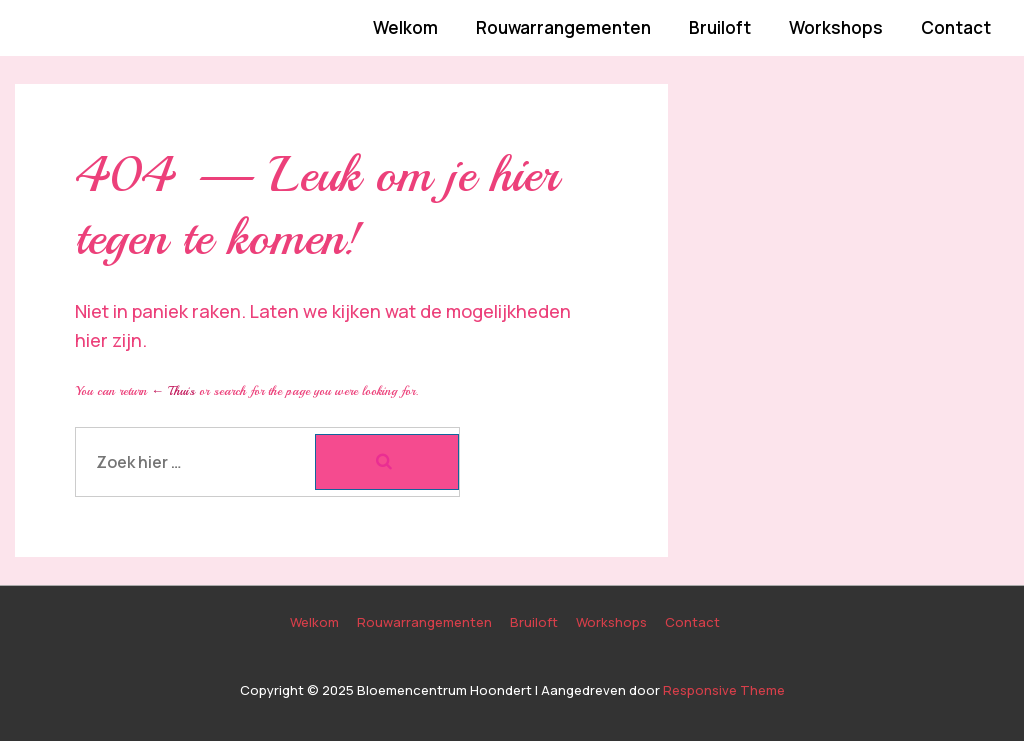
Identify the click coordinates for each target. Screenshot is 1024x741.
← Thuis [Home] (173, 391)
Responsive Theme (724, 690)
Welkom (405, 27)
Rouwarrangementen (563, 27)
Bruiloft (720, 27)
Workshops (836, 27)
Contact (956, 27)
